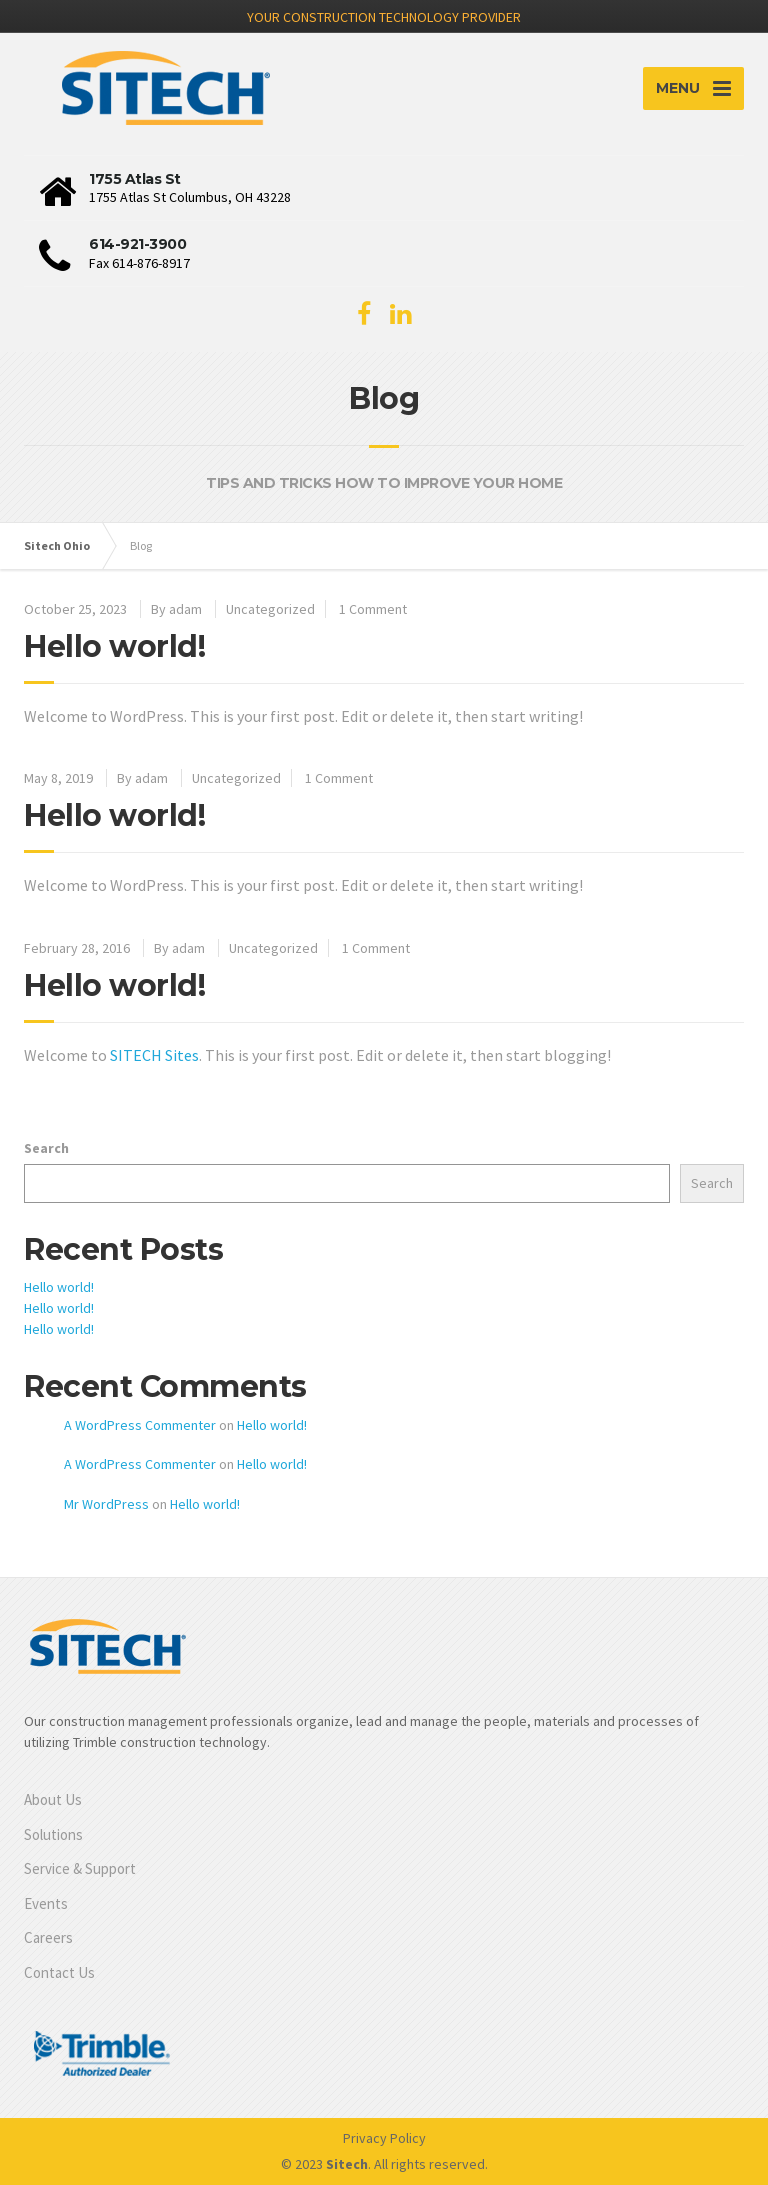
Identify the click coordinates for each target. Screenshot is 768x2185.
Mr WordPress (106, 1504)
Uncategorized (270, 609)
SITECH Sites (154, 1055)
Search (46, 1148)
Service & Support (80, 1868)
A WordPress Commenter (140, 1425)
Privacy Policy (384, 2138)
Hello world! (114, 646)
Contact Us (59, 1972)
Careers (48, 1937)
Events (46, 1903)
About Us (53, 1799)
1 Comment (373, 609)
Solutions (53, 1834)
